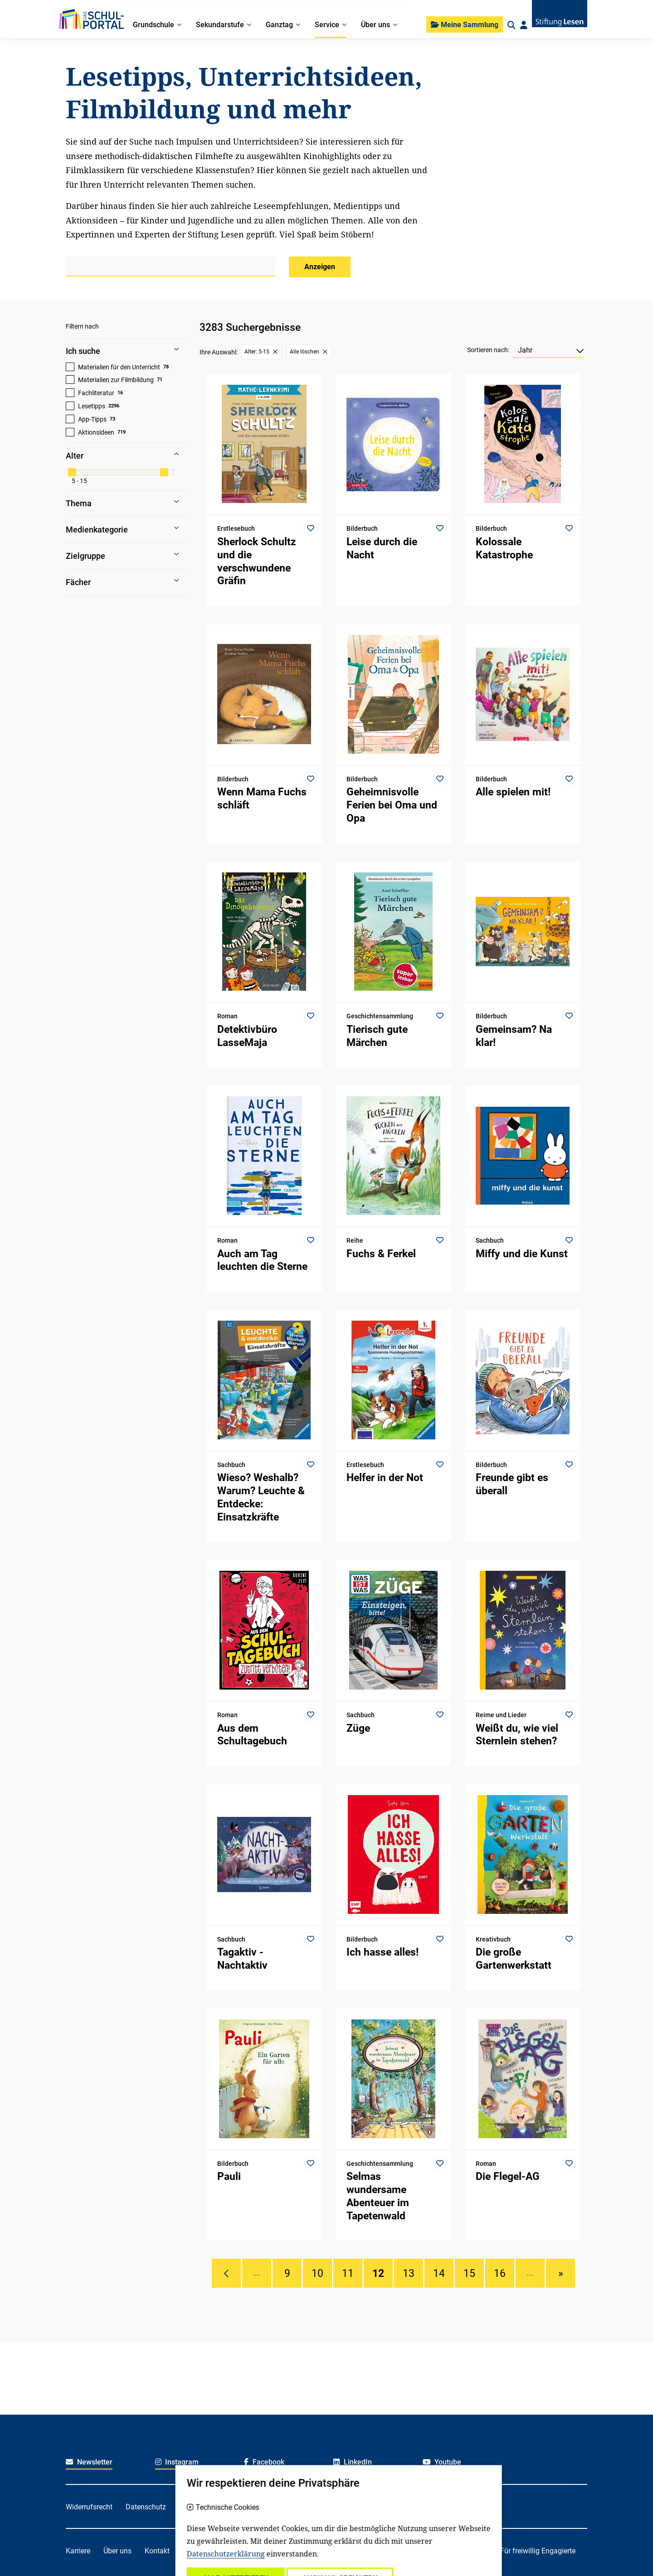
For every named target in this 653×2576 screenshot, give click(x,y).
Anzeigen (319, 266)
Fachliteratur (96, 393)
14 (439, 2273)
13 (408, 2273)
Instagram (177, 2462)
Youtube (442, 2462)
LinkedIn (352, 2462)
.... (256, 2273)
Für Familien (244, 2551)
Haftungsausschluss (212, 2507)
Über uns (117, 2551)
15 (469, 2273)
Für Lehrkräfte (370, 2551)
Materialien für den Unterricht (119, 367)
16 (500, 2273)
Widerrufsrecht (89, 2507)
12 (378, 2273)
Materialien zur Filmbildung (116, 379)
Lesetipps (91, 406)
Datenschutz (146, 2507)
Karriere (78, 2551)
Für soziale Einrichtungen (446, 2551)
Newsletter (89, 2462)
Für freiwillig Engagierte (537, 2551)
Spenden (197, 2551)
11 (348, 2273)
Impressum (276, 2507)
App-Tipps (92, 419)
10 (317, 2273)
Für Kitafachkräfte (306, 2551)
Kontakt (157, 2551)
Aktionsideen (96, 432)
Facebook (264, 2462)
